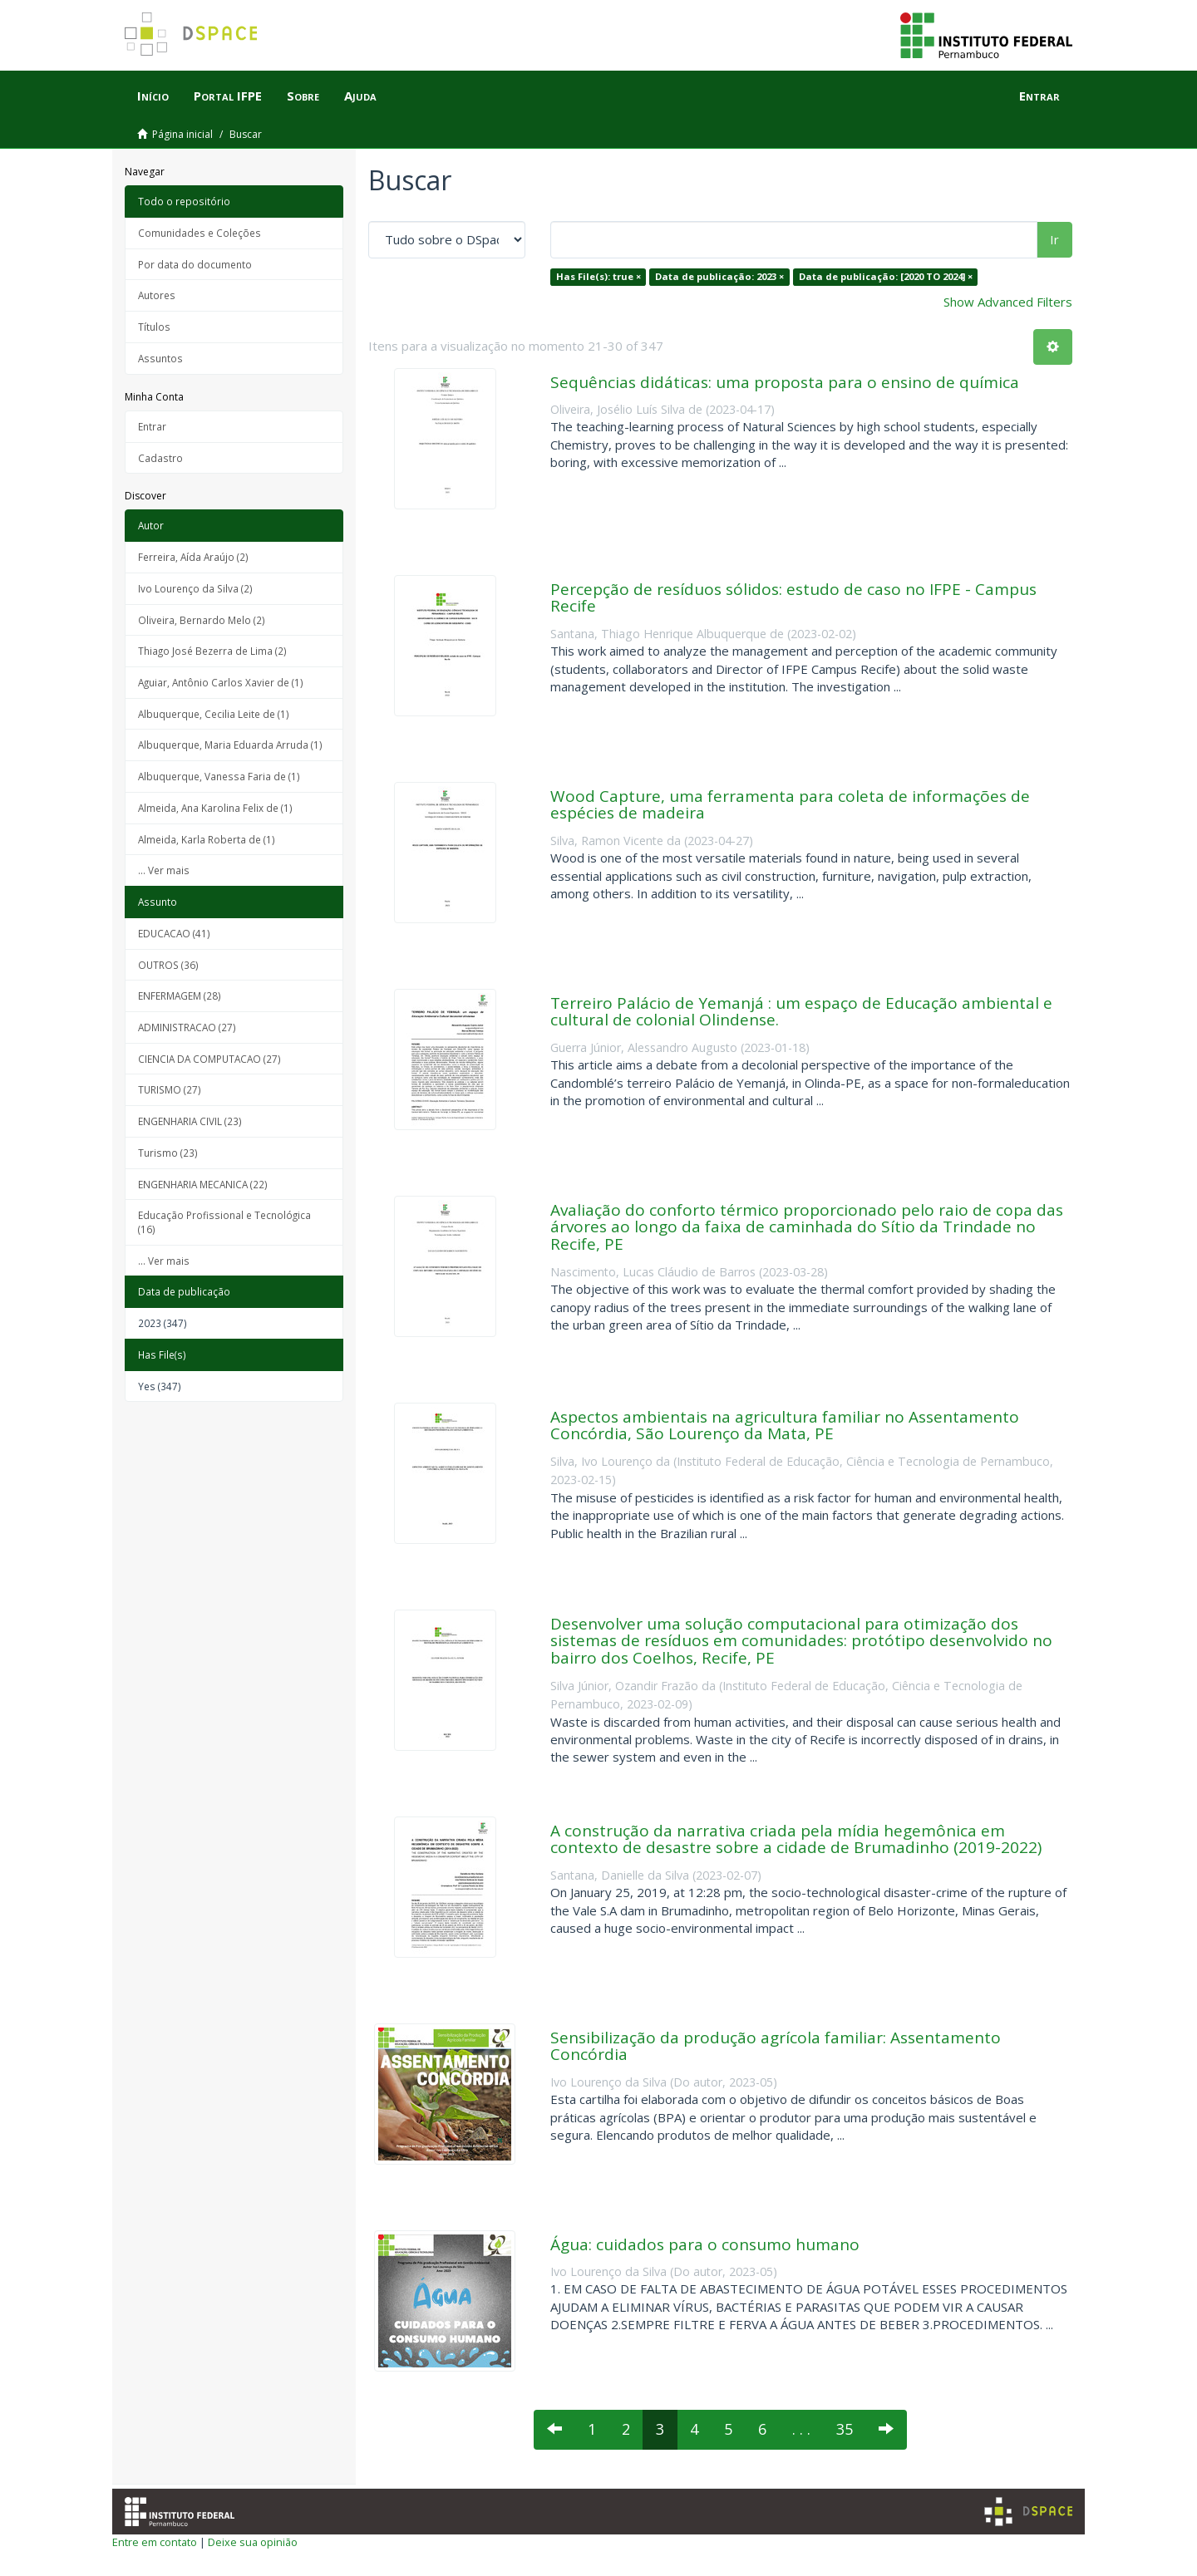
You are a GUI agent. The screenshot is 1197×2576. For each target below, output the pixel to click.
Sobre (303, 95)
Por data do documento (195, 264)
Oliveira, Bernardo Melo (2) (201, 620)
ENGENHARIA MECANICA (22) (203, 1184)
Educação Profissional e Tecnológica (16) (224, 1222)
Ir (1054, 239)
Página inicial (182, 134)
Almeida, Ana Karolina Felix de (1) (215, 807)
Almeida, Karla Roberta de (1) (206, 839)
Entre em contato (154, 2541)
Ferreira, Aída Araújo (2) (193, 556)
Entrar (152, 426)
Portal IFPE (228, 95)
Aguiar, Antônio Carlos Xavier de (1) (220, 682)
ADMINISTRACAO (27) (187, 1027)
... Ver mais (164, 870)
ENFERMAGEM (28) (179, 995)
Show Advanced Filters (1007, 301)
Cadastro (160, 458)
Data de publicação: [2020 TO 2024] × (886, 276)
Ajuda (360, 95)
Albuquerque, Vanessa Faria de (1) (219, 776)
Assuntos (160, 358)
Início (153, 95)
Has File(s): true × (598, 276)
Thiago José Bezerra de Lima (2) (212, 650)
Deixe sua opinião (253, 2541)
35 (844, 2429)
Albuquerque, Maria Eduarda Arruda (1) (230, 744)
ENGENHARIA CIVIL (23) (190, 1121)
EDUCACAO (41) (174, 933)
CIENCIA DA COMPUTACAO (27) (209, 1058)
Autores (156, 295)
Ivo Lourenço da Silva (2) (195, 588)
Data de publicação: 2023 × (719, 276)
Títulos (154, 326)
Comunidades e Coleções (199, 232)
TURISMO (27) (169, 1089)
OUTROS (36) (168, 964)
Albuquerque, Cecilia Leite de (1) (213, 713)
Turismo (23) (168, 1152)
